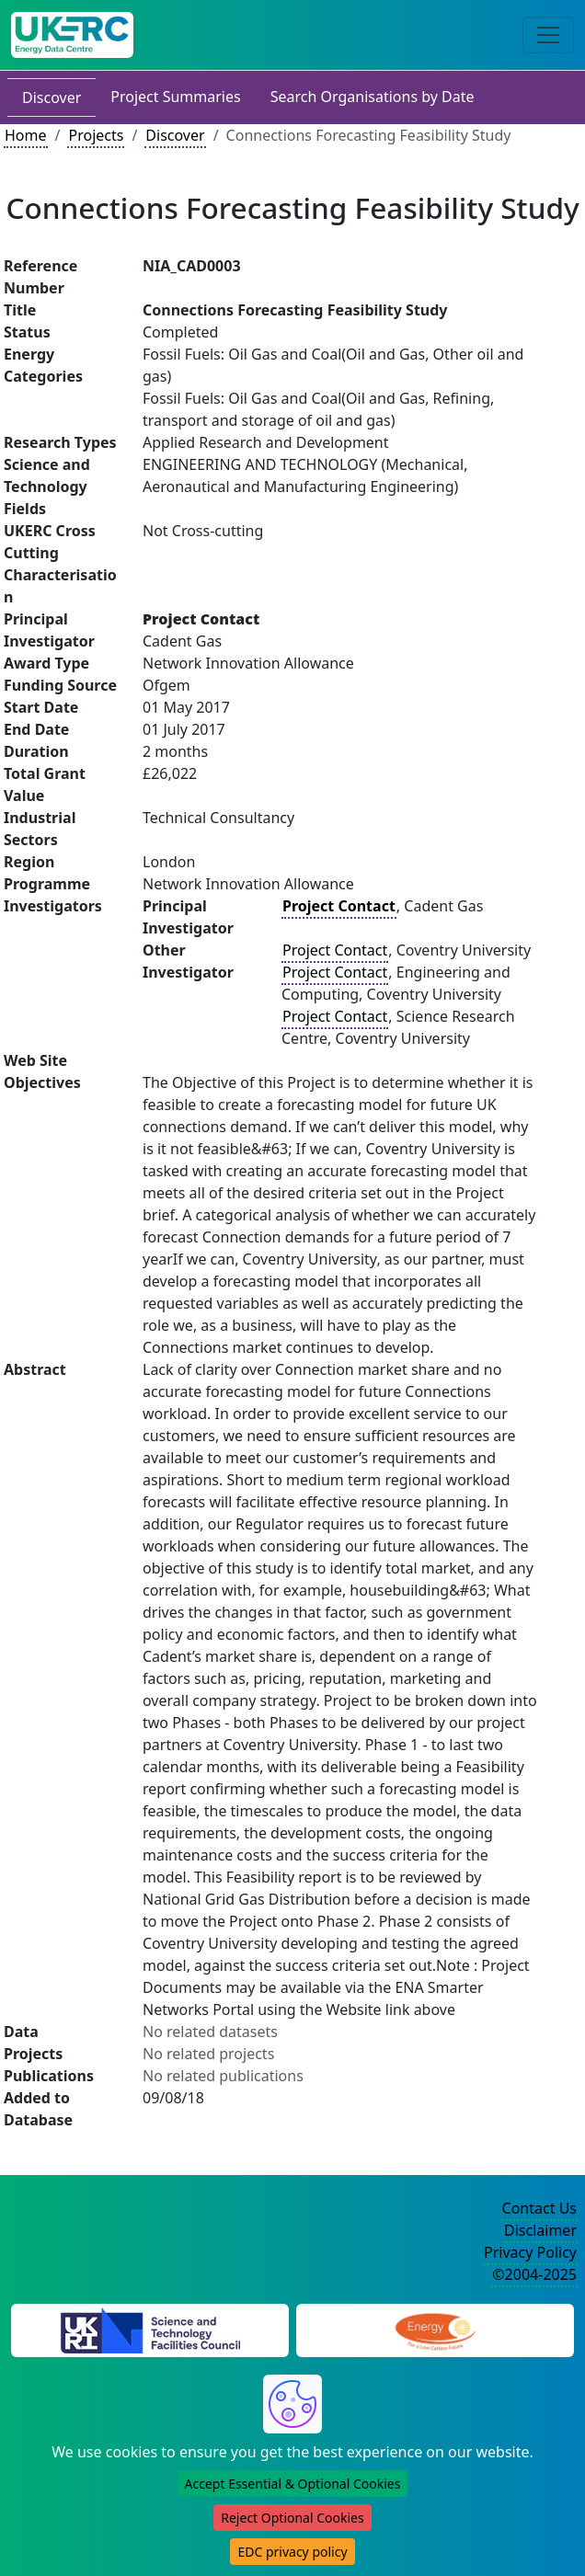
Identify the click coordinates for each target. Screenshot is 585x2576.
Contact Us (539, 2208)
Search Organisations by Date (372, 96)
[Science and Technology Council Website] (150, 2328)
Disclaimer (540, 2230)
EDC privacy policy (292, 2551)
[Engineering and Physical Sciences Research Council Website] (434, 2328)
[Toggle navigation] (548, 35)
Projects (95, 135)
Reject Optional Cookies (292, 2517)
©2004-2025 (534, 2274)
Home (26, 135)
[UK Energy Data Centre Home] (72, 35)
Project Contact (334, 950)
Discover (51, 97)
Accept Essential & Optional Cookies (293, 2483)
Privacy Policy (530, 2252)
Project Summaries (175, 96)
